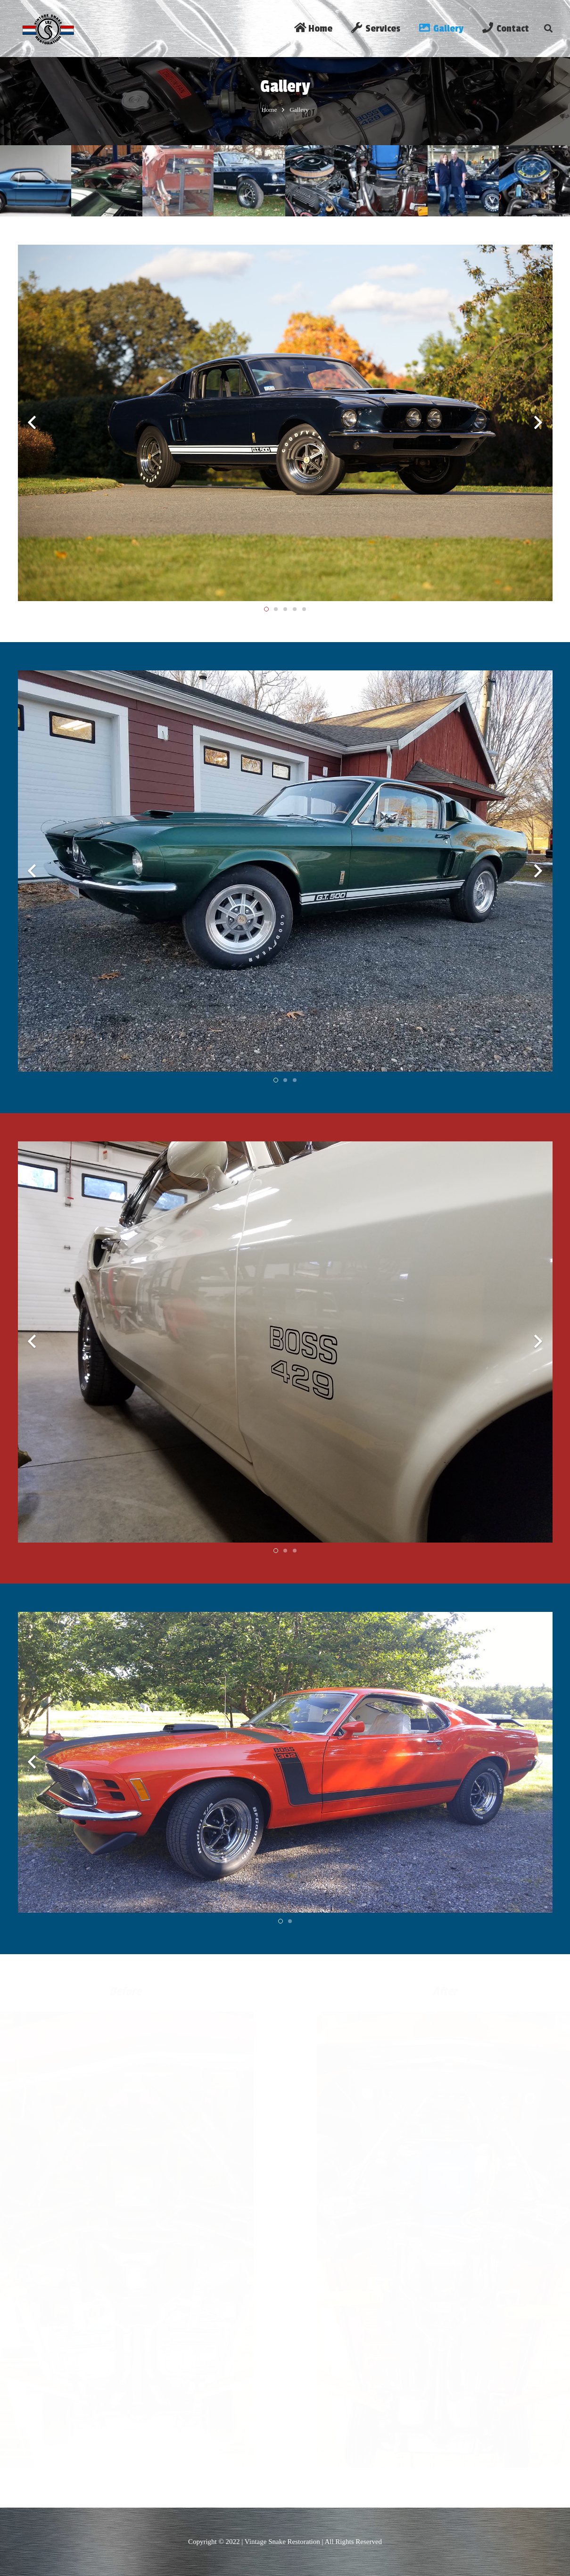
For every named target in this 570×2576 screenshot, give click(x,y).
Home (269, 121)
